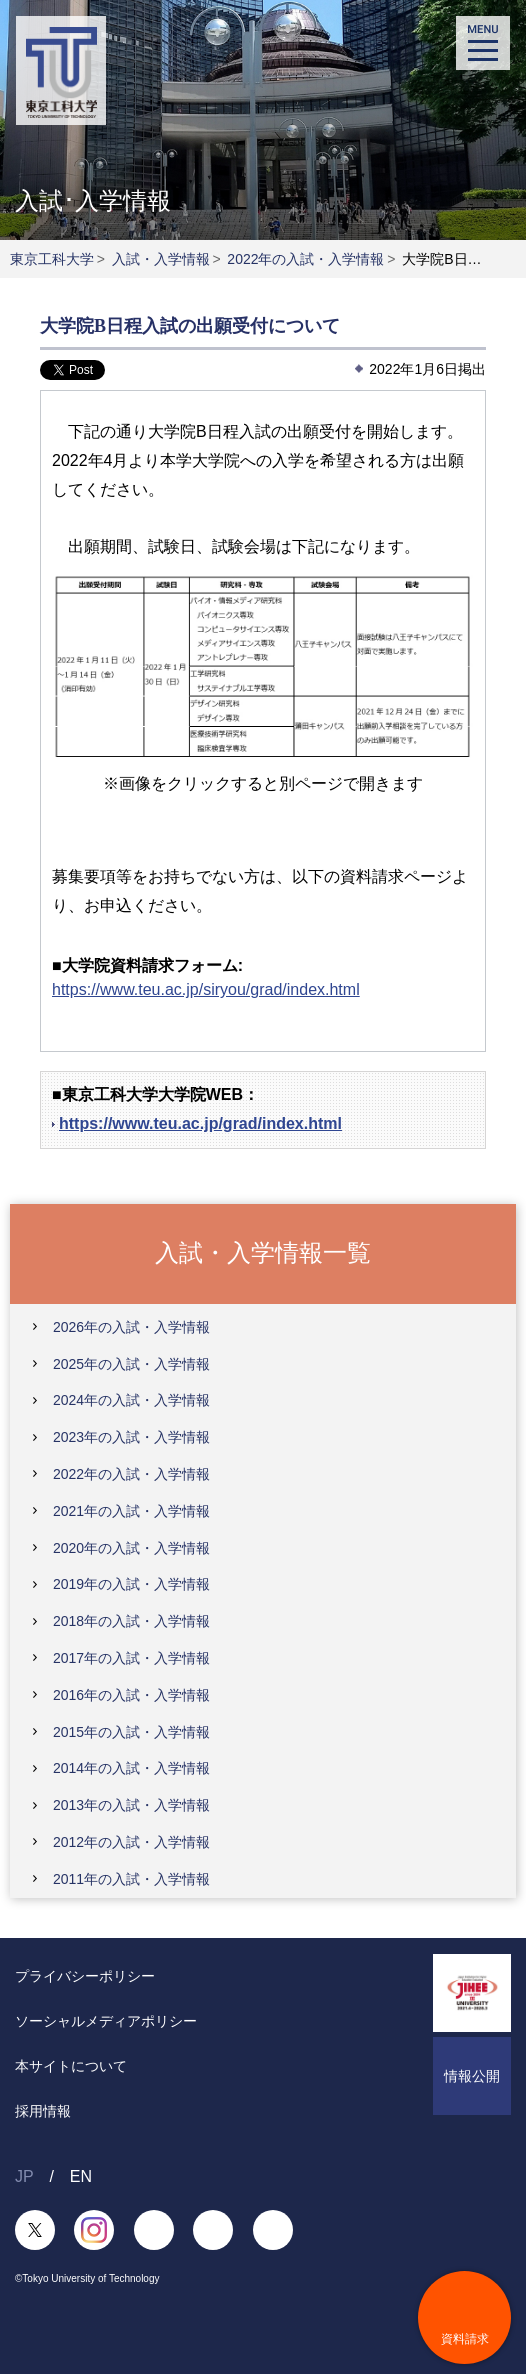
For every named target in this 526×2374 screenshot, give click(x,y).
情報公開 (472, 2076)
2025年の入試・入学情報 (131, 1364)
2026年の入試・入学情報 (131, 1327)
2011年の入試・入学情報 (131, 1879)
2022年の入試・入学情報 (305, 259)
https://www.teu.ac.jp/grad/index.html (200, 1123)
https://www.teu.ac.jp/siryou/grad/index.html (206, 989)
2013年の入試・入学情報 (131, 1805)
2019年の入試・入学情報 (131, 1584)
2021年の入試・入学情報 (131, 1511)
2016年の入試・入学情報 (131, 1695)
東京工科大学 (52, 259)
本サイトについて (71, 2066)
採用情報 (43, 2111)
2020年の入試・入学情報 (131, 1548)
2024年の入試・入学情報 (131, 1400)
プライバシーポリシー (85, 1976)
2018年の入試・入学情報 (131, 1621)
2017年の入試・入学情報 (131, 1658)
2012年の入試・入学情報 (131, 1842)
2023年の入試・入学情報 (131, 1437)
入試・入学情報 (161, 259)
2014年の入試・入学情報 (131, 1768)
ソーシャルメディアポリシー (106, 2021)
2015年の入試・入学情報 (131, 1732)
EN (81, 2176)
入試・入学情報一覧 (263, 1252)
